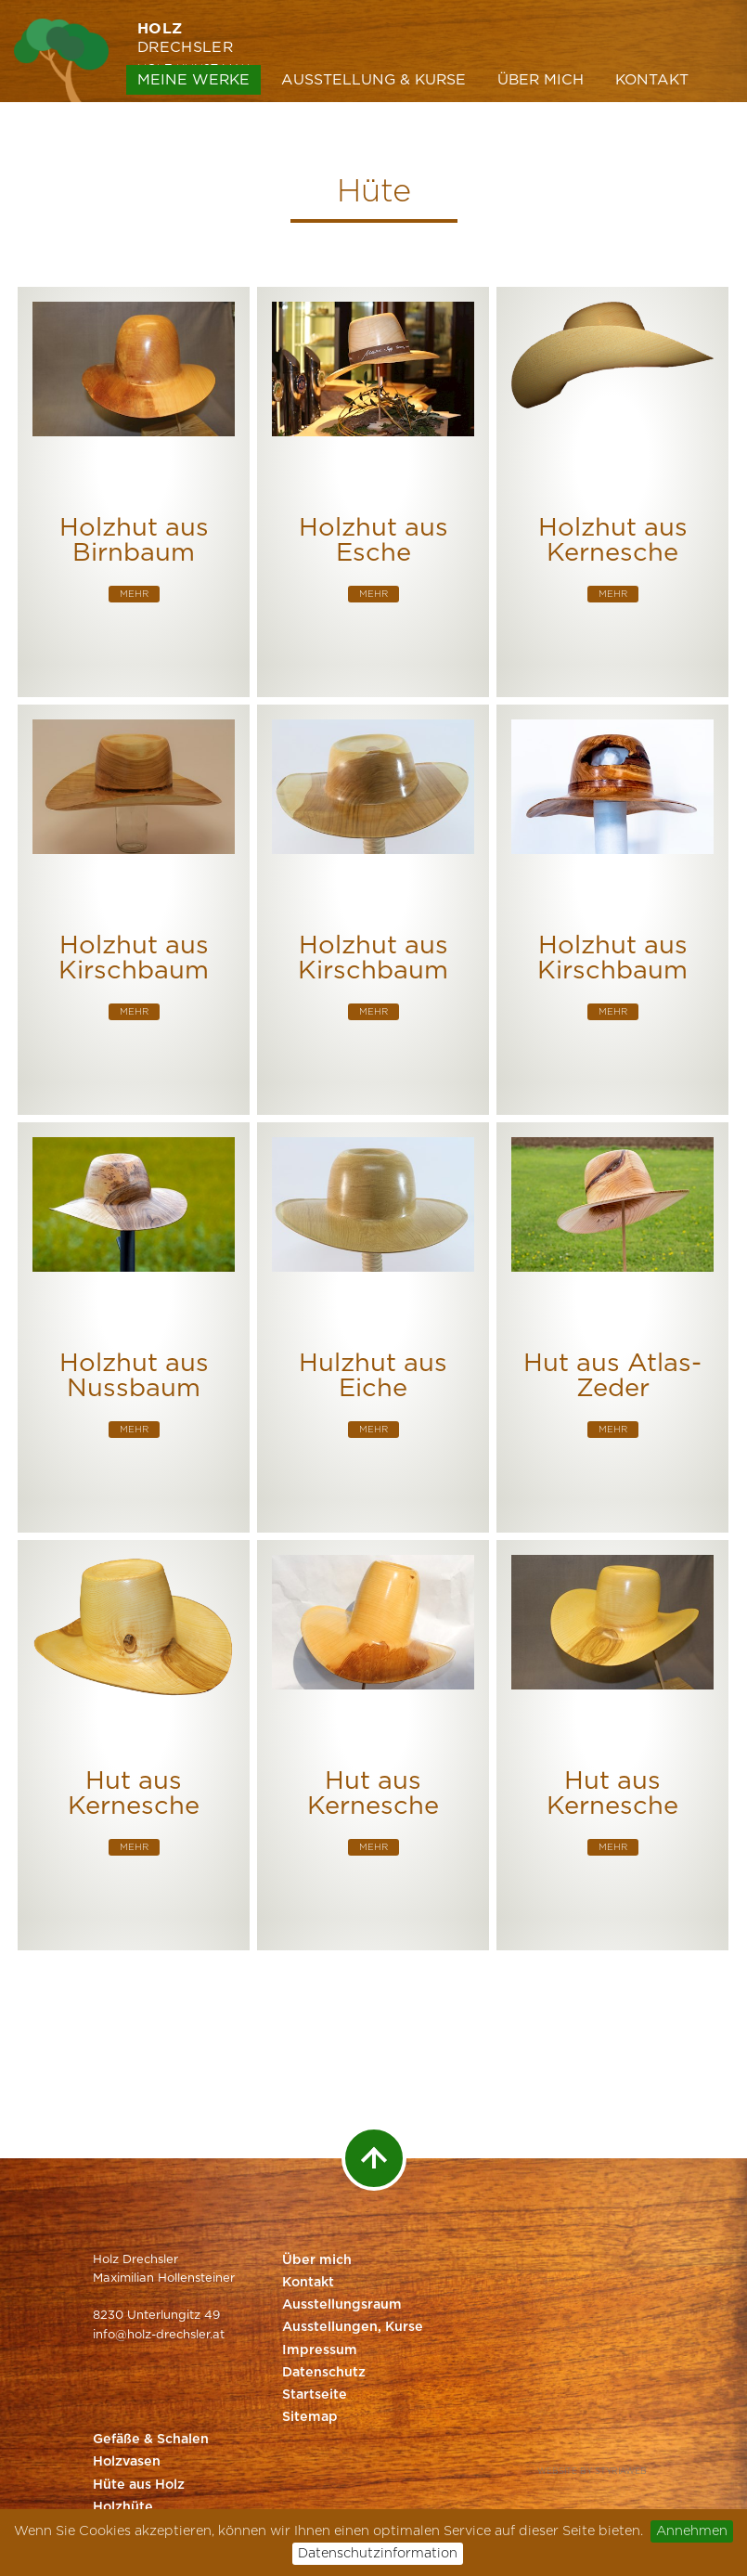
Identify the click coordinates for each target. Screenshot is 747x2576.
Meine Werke (193, 79)
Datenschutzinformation (377, 2553)
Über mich (540, 79)
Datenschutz (324, 2372)
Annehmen (692, 2531)
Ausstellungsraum (342, 2304)
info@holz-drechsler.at (159, 2335)
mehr (134, 594)
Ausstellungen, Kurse (352, 2327)
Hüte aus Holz (139, 2485)
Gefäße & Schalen (151, 2439)
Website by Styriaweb (592, 2471)
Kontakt (652, 79)
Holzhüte (123, 2507)
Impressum (319, 2350)
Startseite (314, 2394)
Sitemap (310, 2417)
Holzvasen (127, 2461)
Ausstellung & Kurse (373, 79)
